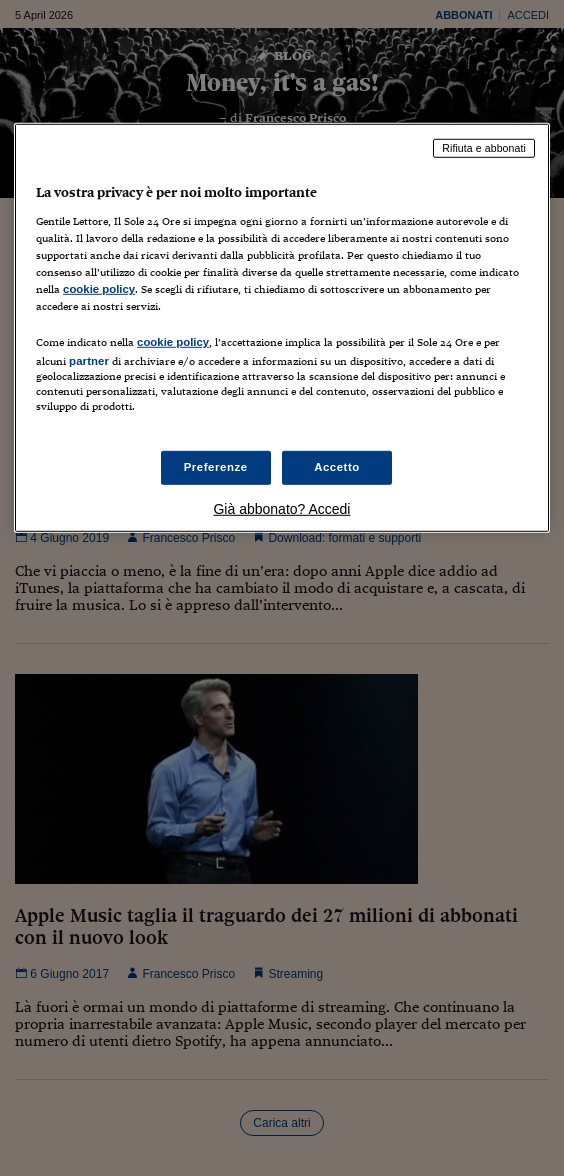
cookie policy (99, 289)
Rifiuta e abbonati (484, 148)
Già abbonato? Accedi (281, 508)
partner (89, 361)
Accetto (337, 467)
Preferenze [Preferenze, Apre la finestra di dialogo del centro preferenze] (216, 467)
